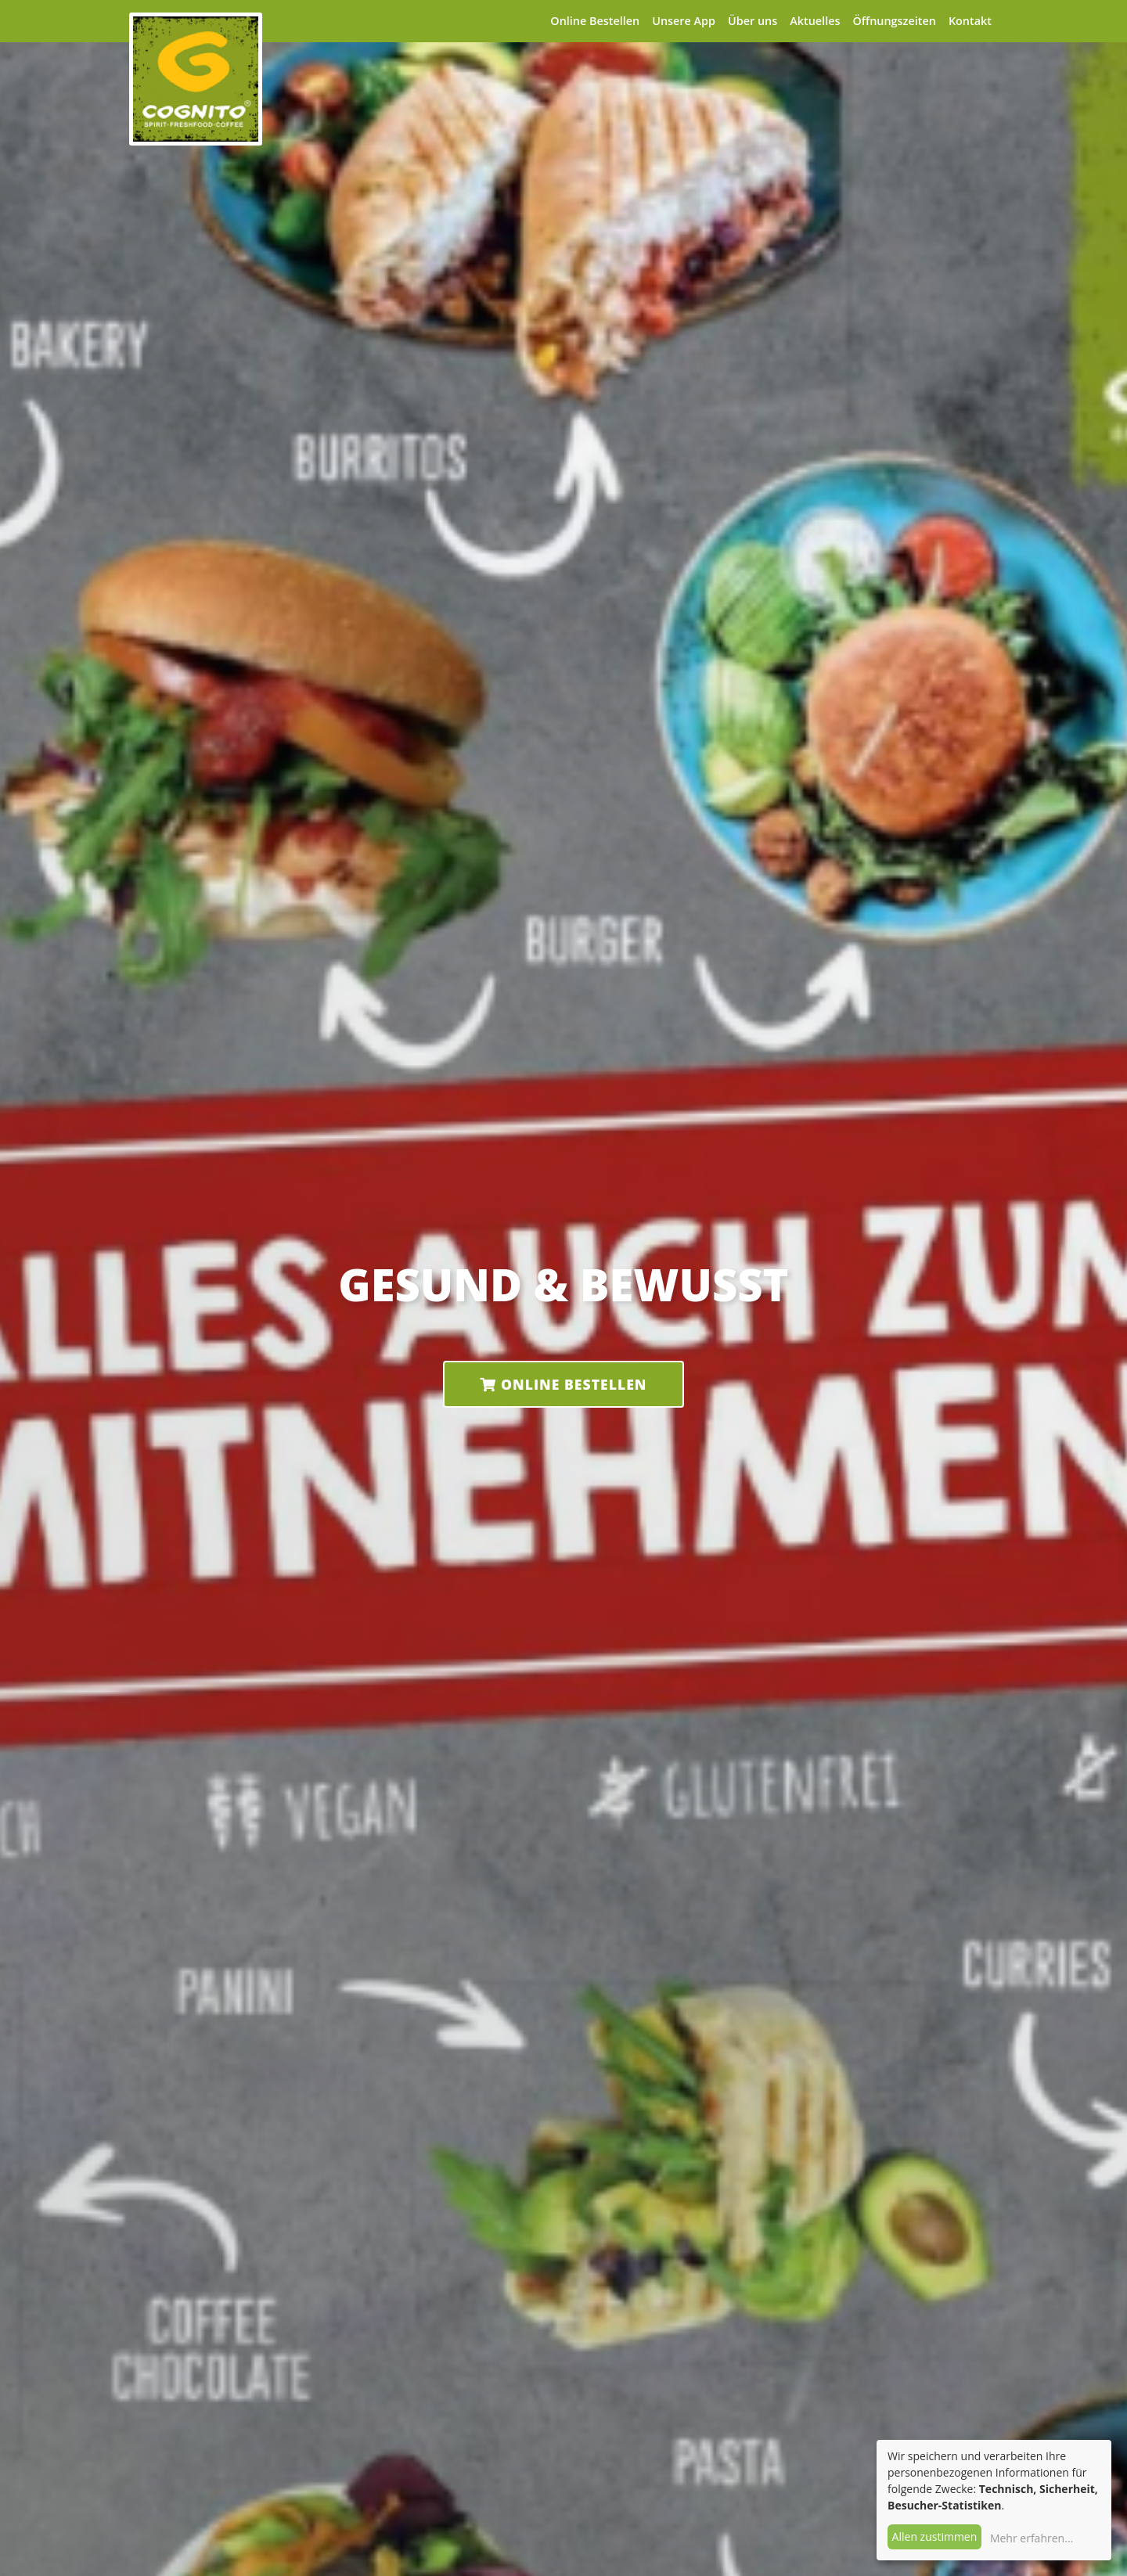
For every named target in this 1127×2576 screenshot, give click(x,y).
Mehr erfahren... (1031, 2538)
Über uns (752, 20)
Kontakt (970, 20)
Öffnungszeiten (893, 20)
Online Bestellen (594, 20)
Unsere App (683, 20)
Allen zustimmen (935, 2536)
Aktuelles (815, 20)
